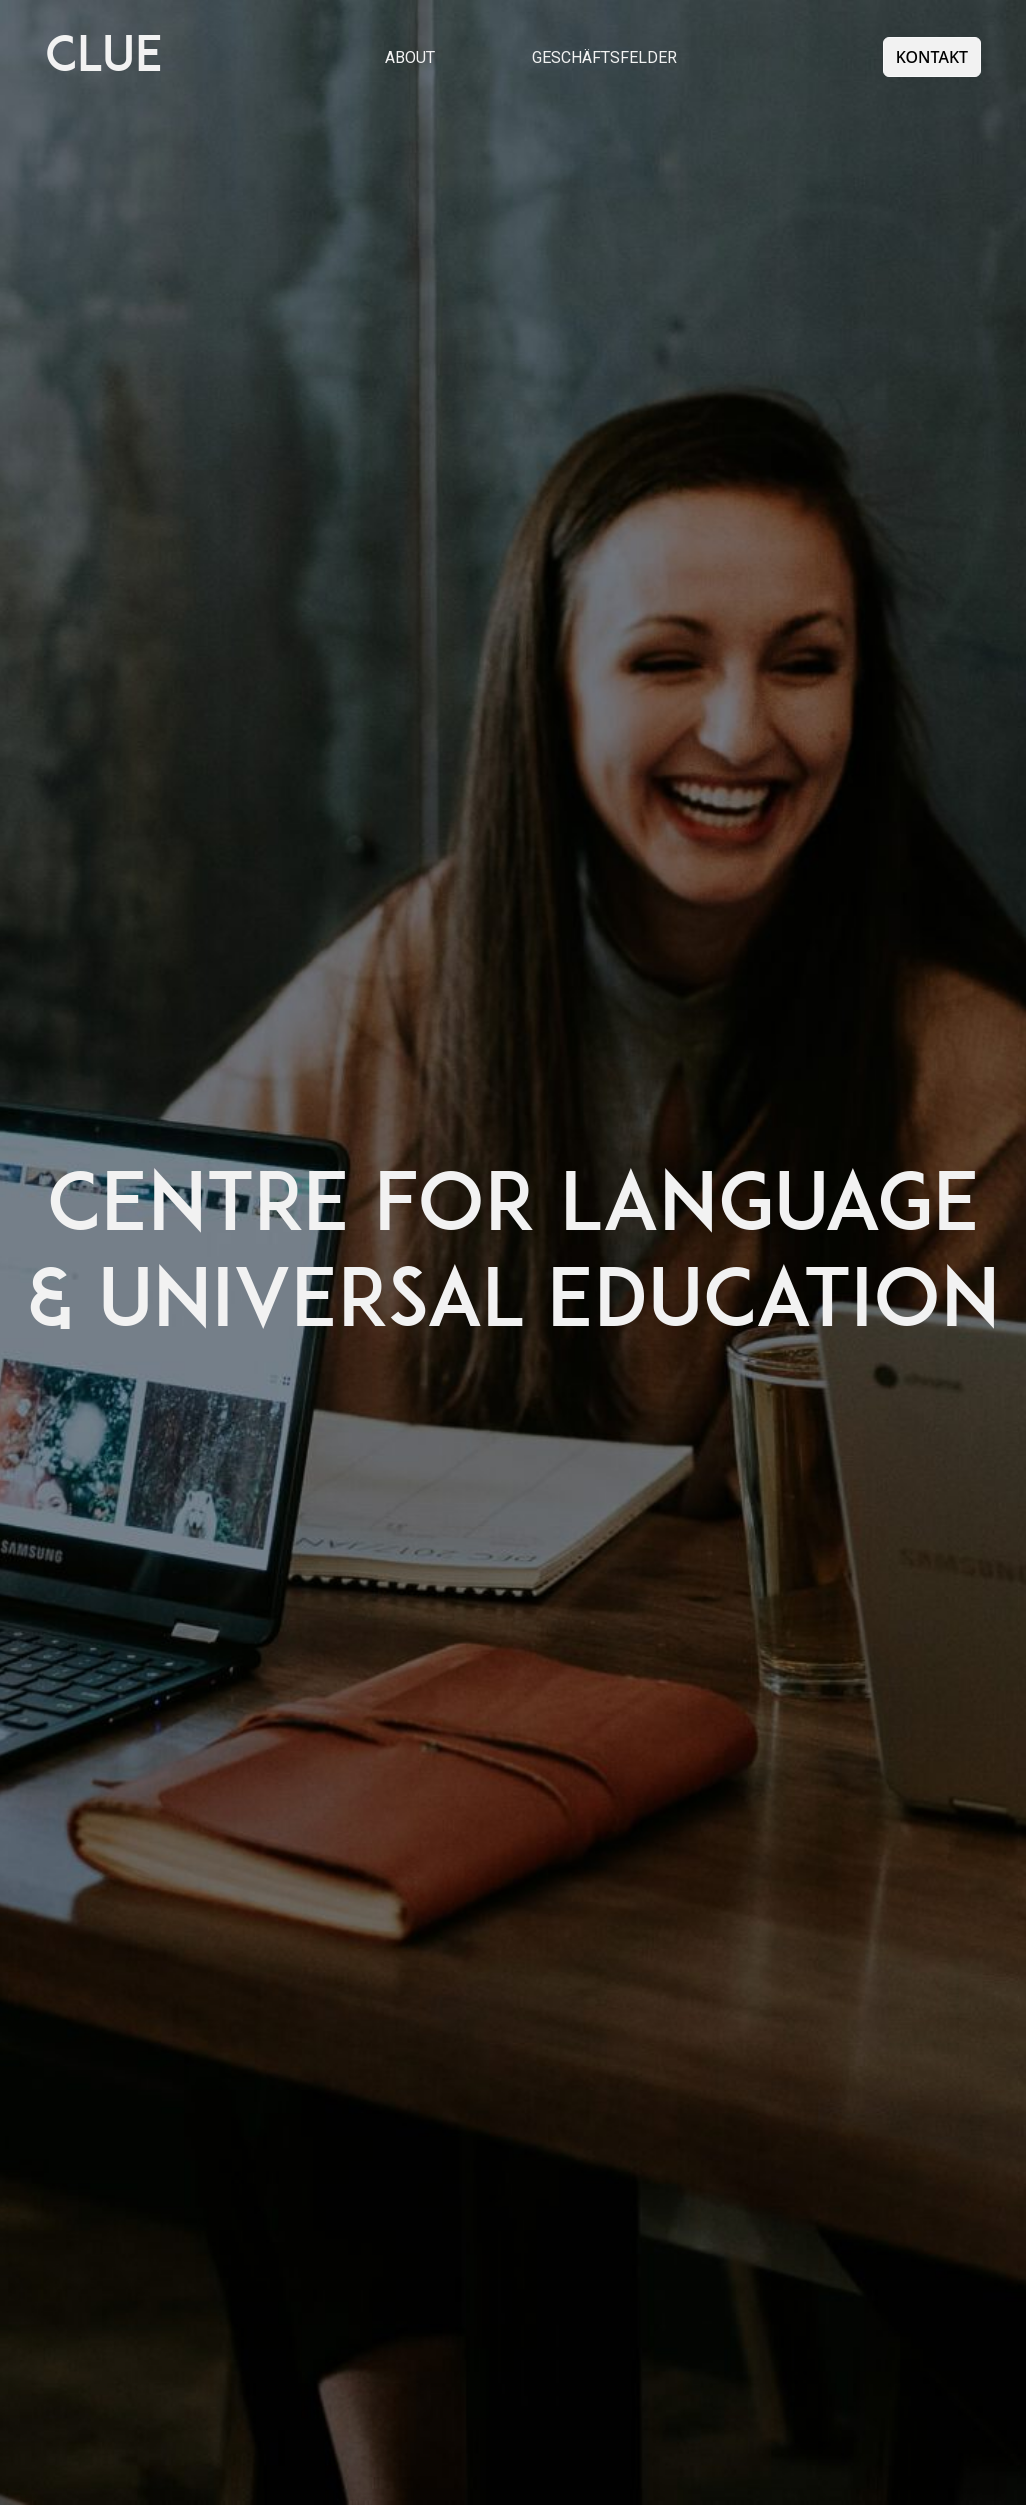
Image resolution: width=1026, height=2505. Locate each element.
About (410, 57)
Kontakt (932, 57)
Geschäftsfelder (604, 57)
